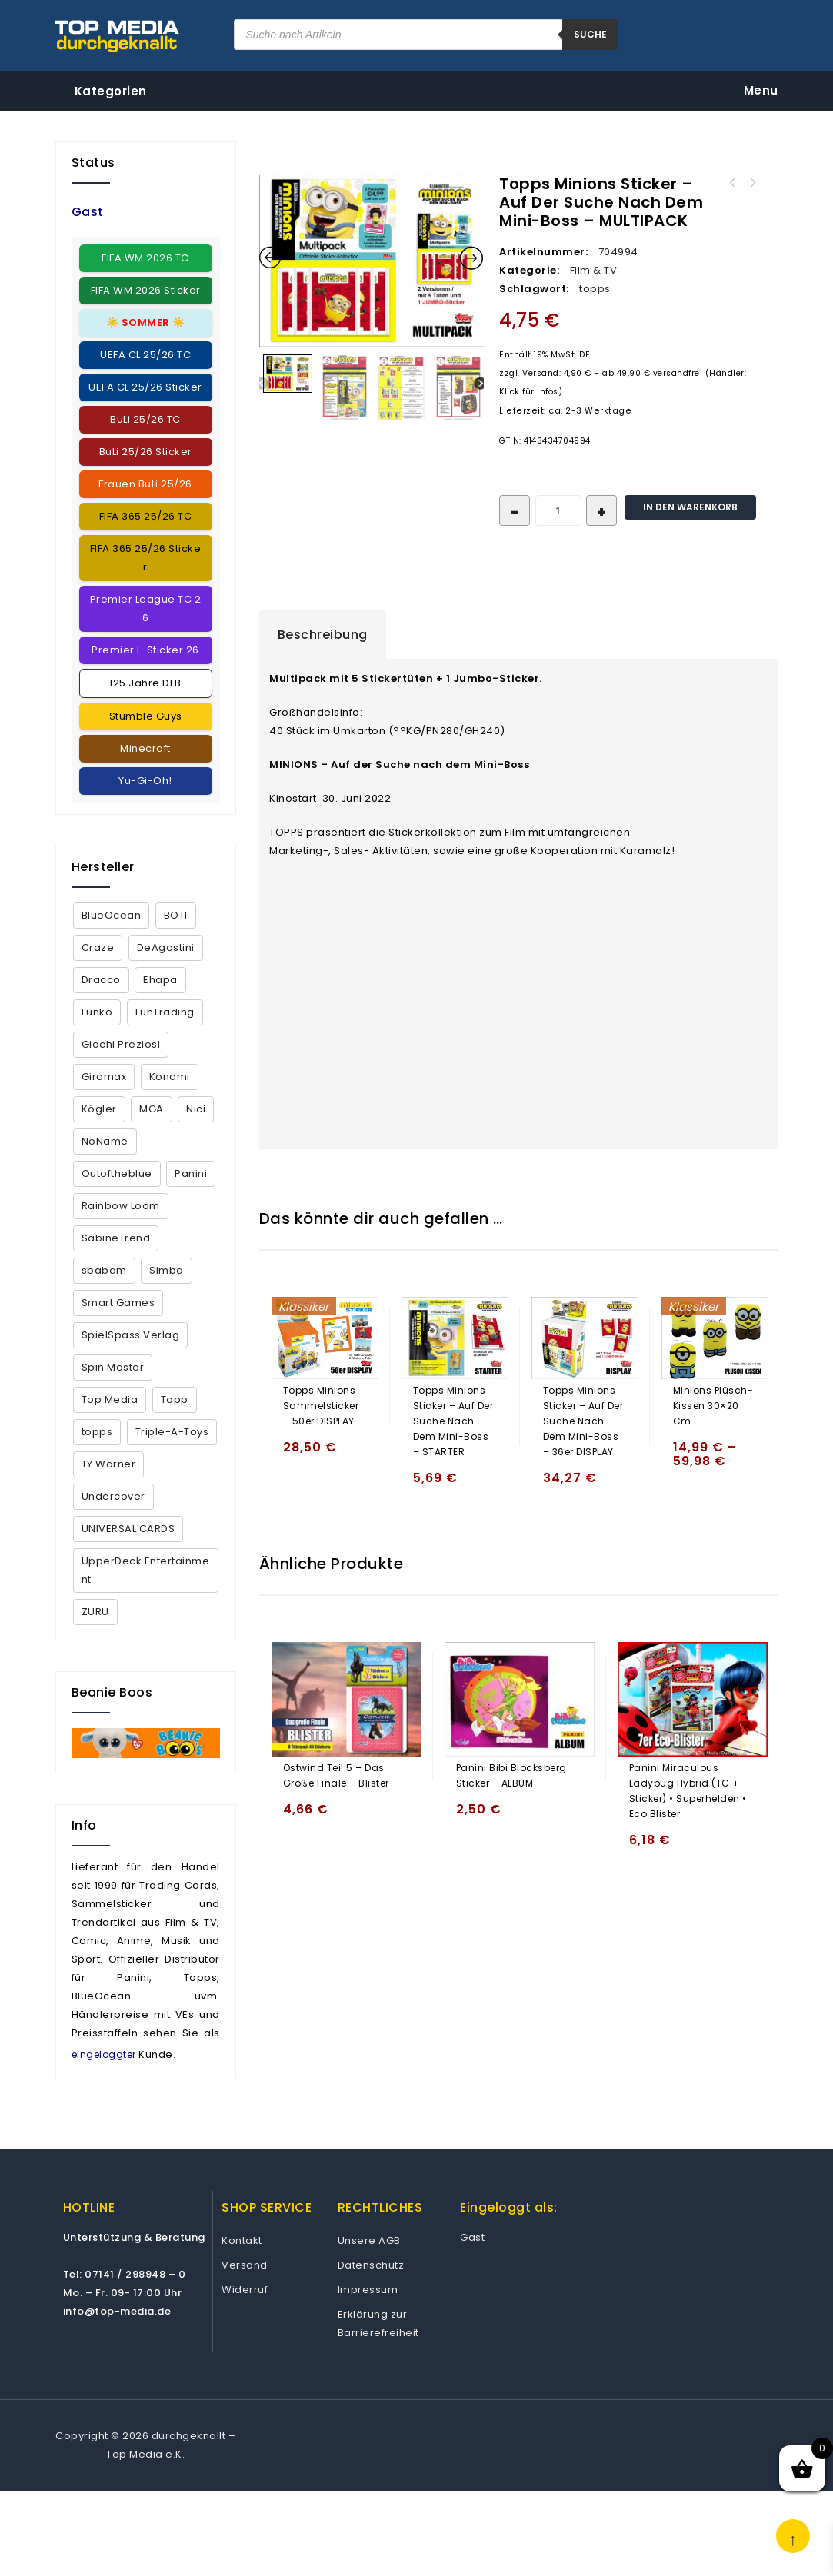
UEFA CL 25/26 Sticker (145, 387)
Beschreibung (323, 634)
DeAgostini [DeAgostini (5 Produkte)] (166, 947)
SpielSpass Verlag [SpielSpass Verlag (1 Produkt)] (131, 1335)
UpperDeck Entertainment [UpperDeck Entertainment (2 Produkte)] (146, 1570)
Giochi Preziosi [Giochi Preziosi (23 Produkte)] (121, 1044)
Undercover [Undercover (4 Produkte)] (113, 1496)
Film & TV (594, 270)
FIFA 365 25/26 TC (145, 516)
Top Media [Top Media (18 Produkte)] (110, 1399)
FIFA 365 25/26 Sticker (146, 557)
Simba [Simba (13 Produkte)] (166, 1270)
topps (595, 288)
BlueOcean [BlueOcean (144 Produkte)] (112, 915)
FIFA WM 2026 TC (145, 258)
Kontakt (242, 2240)
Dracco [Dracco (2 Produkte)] (101, 979)
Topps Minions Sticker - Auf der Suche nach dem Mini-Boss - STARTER (752, 183)
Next (480, 384)
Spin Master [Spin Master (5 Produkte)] (113, 1367)
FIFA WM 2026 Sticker (146, 290)
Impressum (368, 2289)
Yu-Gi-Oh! (145, 780)
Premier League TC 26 (146, 608)
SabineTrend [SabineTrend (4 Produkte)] (116, 1238)
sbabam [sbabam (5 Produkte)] (104, 1270)
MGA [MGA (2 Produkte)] (151, 1109)
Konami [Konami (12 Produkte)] (169, 1076)
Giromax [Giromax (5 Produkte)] (104, 1076)
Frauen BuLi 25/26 (145, 484)
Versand (245, 2265)
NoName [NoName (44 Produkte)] (105, 1141)
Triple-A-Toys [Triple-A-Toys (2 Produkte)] (172, 1431)
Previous (261, 384)
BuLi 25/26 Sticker (145, 451)
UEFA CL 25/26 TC (145, 354)
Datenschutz (371, 2265)
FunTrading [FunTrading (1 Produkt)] (165, 1012)
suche (590, 34)
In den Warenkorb (690, 507)
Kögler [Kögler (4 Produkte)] (99, 1109)
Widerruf (245, 2289)
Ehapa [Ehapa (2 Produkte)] (160, 979)
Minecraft (145, 748)
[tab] (322, 635)
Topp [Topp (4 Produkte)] (174, 1399)
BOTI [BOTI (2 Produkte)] (176, 915)
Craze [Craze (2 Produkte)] (98, 947)
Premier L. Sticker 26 (145, 650)
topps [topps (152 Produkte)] (97, 1431)
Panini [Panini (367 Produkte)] (191, 1173)
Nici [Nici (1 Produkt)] (195, 1109)
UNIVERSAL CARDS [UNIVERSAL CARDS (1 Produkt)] (128, 1528)
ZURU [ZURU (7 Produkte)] (95, 1611)
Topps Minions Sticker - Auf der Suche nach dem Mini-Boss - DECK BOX (732, 183)
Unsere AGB (369, 2240)
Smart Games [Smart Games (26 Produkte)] (118, 1302)
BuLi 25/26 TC (145, 419)
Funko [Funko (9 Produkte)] (97, 1012)
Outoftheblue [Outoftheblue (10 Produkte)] (117, 1173)
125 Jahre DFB (145, 683)
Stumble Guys (145, 716)
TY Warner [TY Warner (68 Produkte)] (109, 1464)
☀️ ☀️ (145, 322)
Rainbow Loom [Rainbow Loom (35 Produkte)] (121, 1205)
